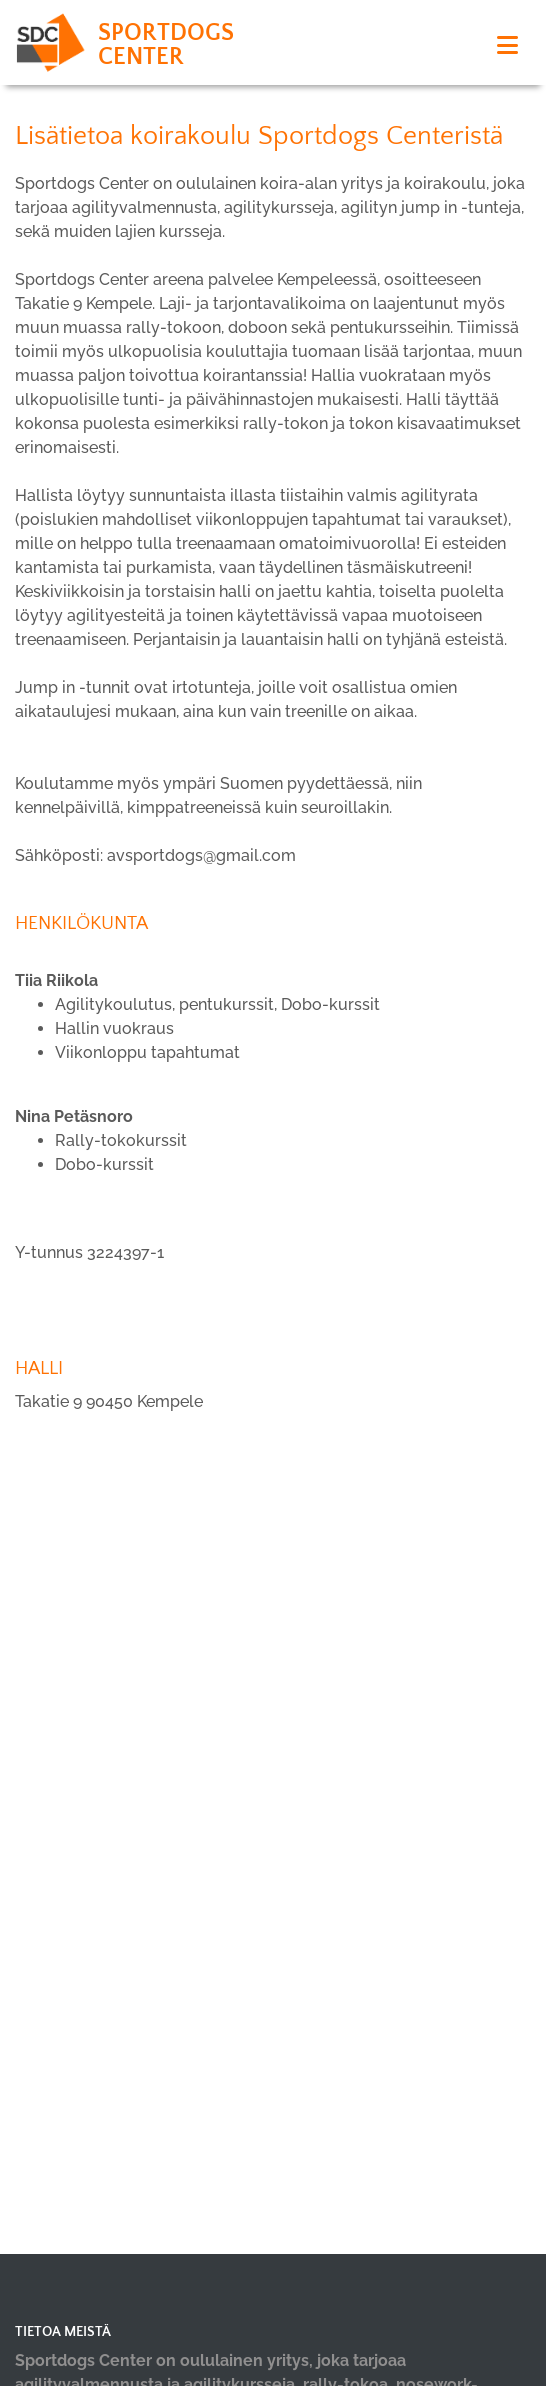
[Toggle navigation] (507, 45)
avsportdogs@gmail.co (194, 855)
